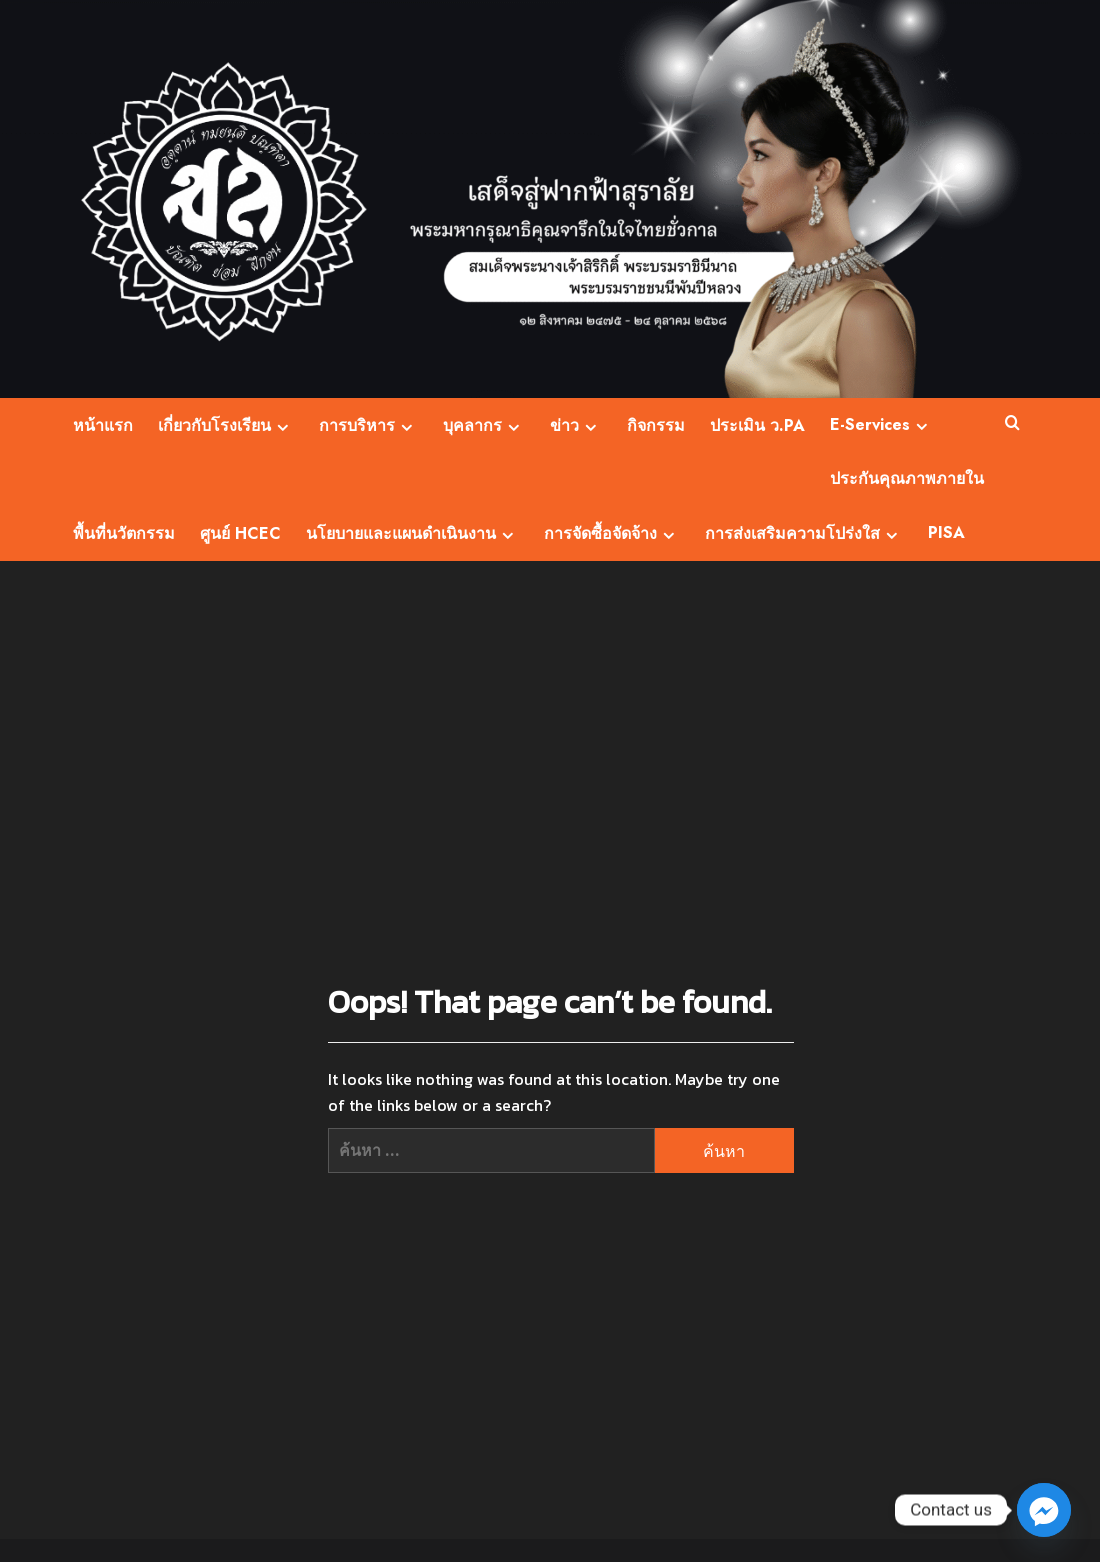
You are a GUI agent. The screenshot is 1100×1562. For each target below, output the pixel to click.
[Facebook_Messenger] (1044, 1510)
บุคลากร (484, 425)
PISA (946, 532)
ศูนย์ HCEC (240, 533)
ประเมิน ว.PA (757, 425)
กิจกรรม (656, 425)
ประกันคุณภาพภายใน (907, 478)
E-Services (881, 424)
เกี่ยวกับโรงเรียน (226, 425)
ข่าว (576, 425)
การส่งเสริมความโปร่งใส (804, 533)
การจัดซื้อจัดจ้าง (612, 533)
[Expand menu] (282, 427)
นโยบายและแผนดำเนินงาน (412, 533)
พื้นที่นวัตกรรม (124, 533)
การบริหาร (368, 425)
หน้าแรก (103, 425)
